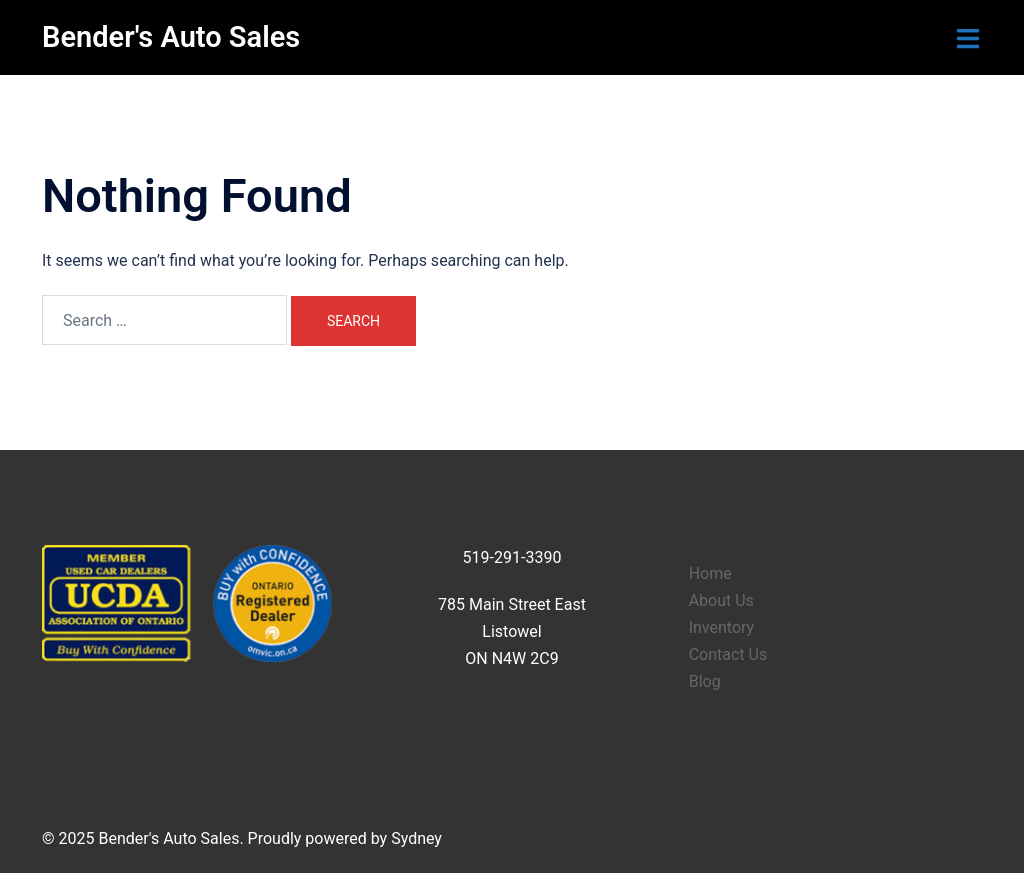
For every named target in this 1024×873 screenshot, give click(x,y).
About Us (721, 600)
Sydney (416, 838)
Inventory (722, 627)
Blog (705, 681)
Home (710, 573)
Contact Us (728, 654)
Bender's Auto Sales (171, 37)
